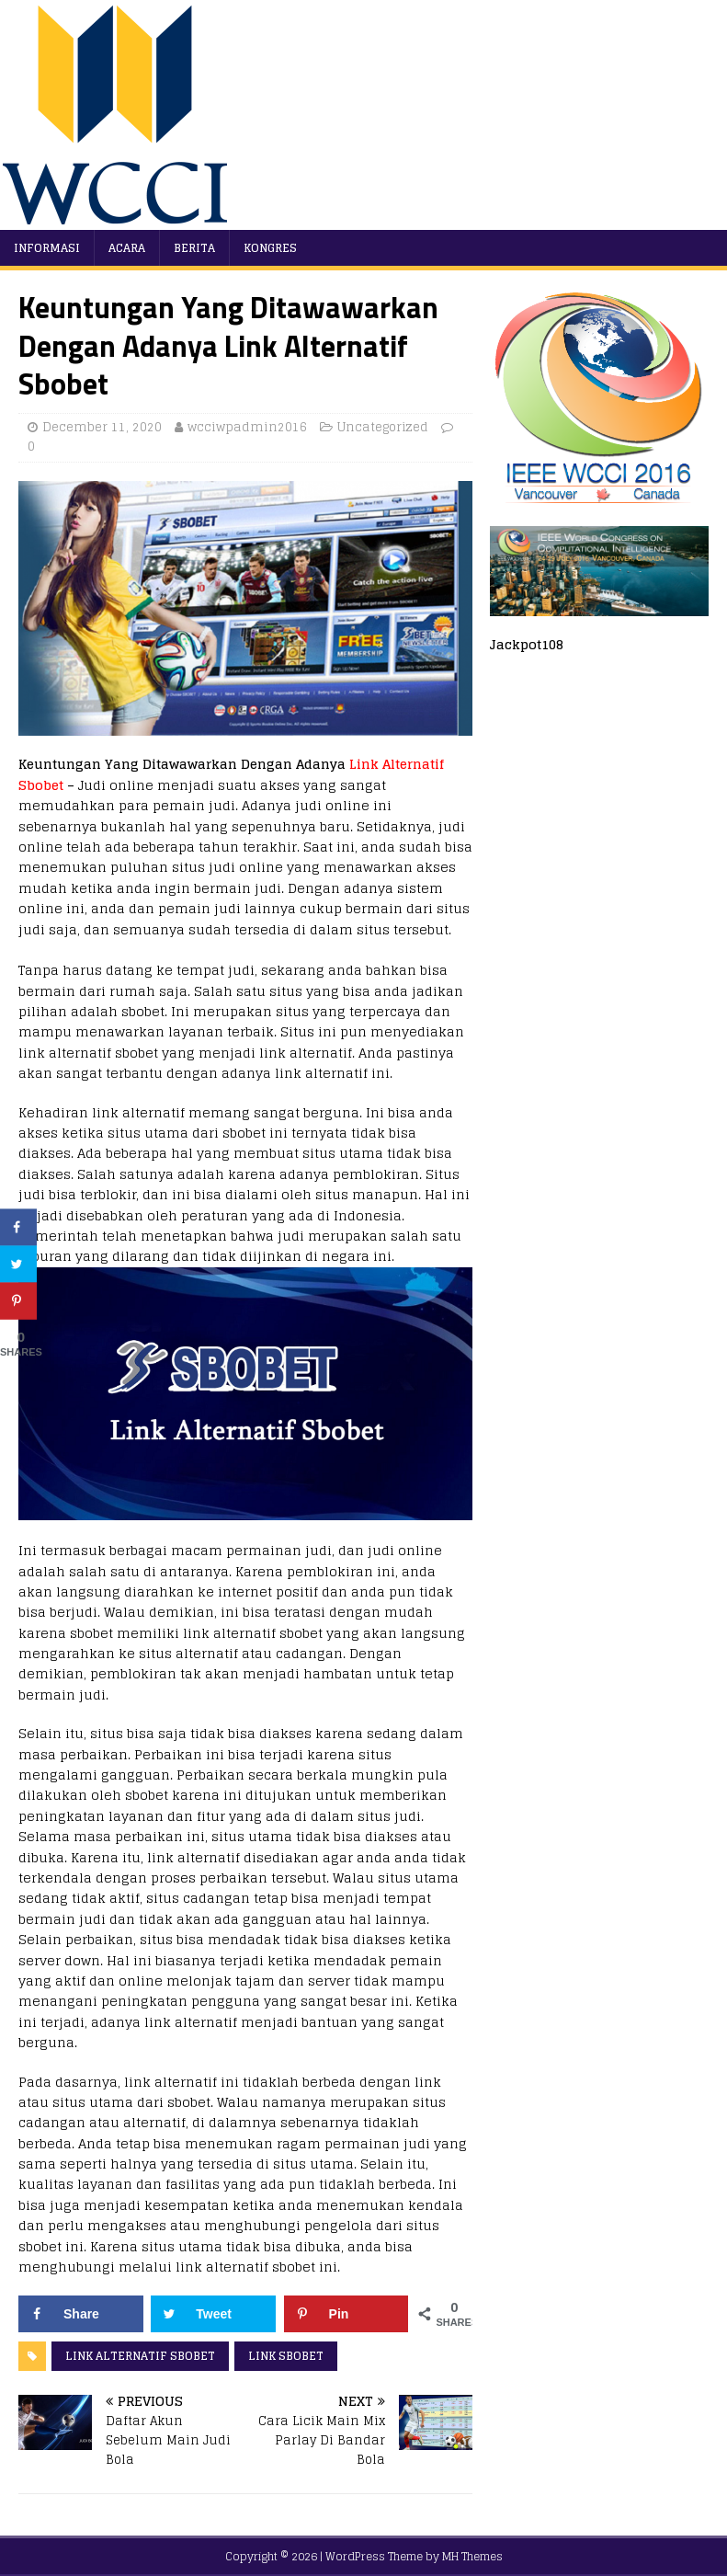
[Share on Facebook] (80, 2314)
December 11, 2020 (102, 427)
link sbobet (286, 2355)
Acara (126, 248)
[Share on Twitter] (213, 2314)
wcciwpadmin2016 (247, 427)
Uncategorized (382, 427)
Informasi (47, 248)
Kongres (270, 248)
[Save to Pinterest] (346, 2314)
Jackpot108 (526, 644)
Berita (194, 248)
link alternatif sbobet (140, 2355)
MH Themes (472, 2556)
